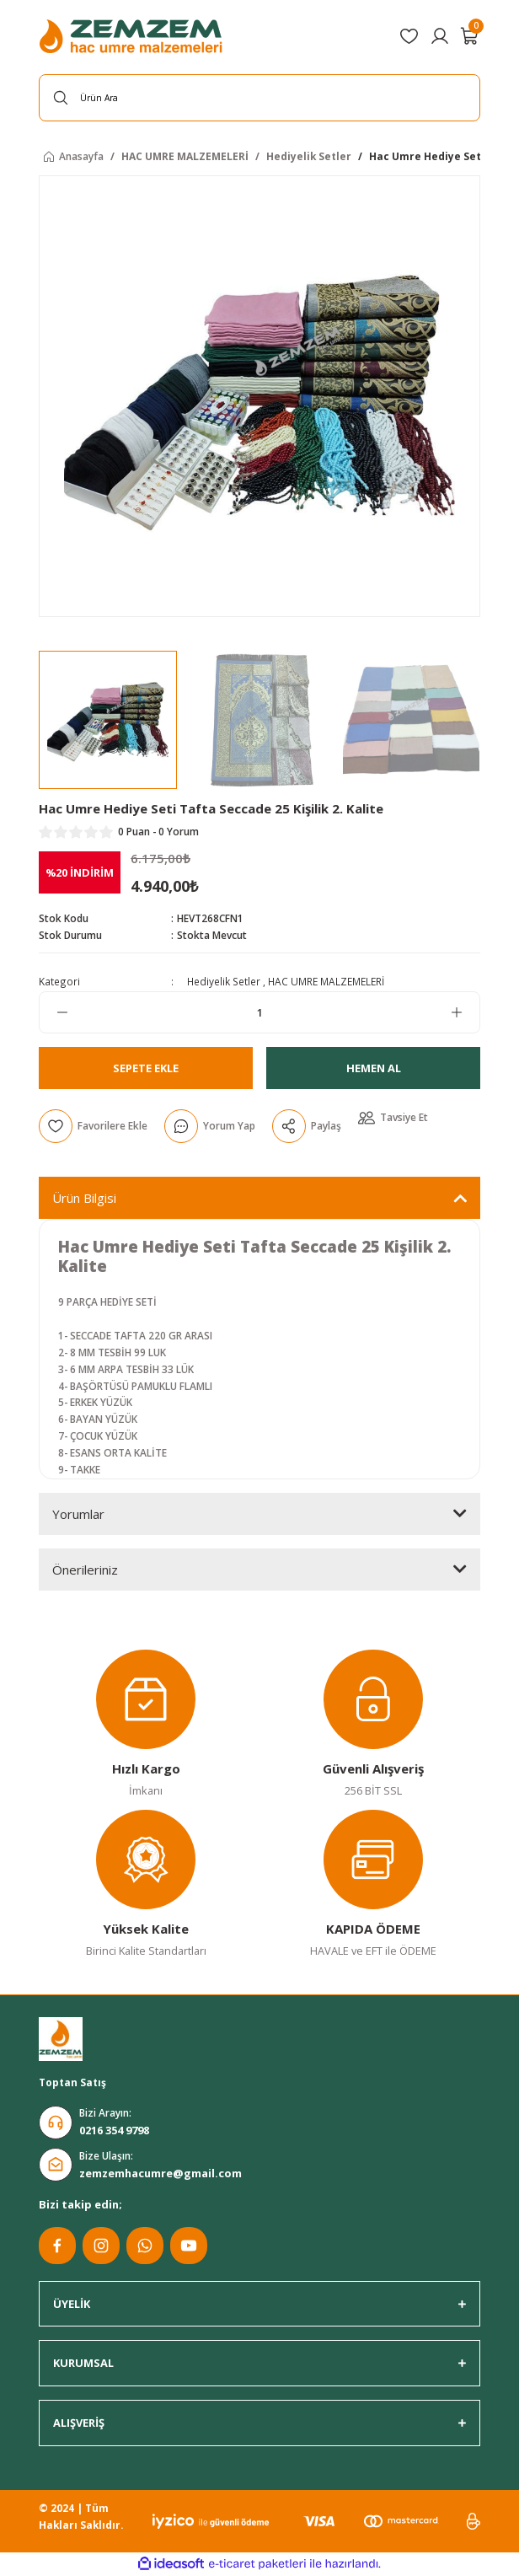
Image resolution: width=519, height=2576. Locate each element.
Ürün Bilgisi (84, 1197)
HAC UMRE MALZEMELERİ (326, 981)
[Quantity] (259, 1012)
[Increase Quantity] (465, 1012)
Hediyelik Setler (223, 981)
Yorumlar (78, 1513)
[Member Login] (440, 36)
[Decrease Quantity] (54, 1012)
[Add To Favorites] (93, 1126)
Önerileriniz (85, 1569)
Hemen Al (373, 1068)
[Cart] (470, 36)
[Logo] (133, 36)
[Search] (259, 97)
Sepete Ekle (146, 1068)
